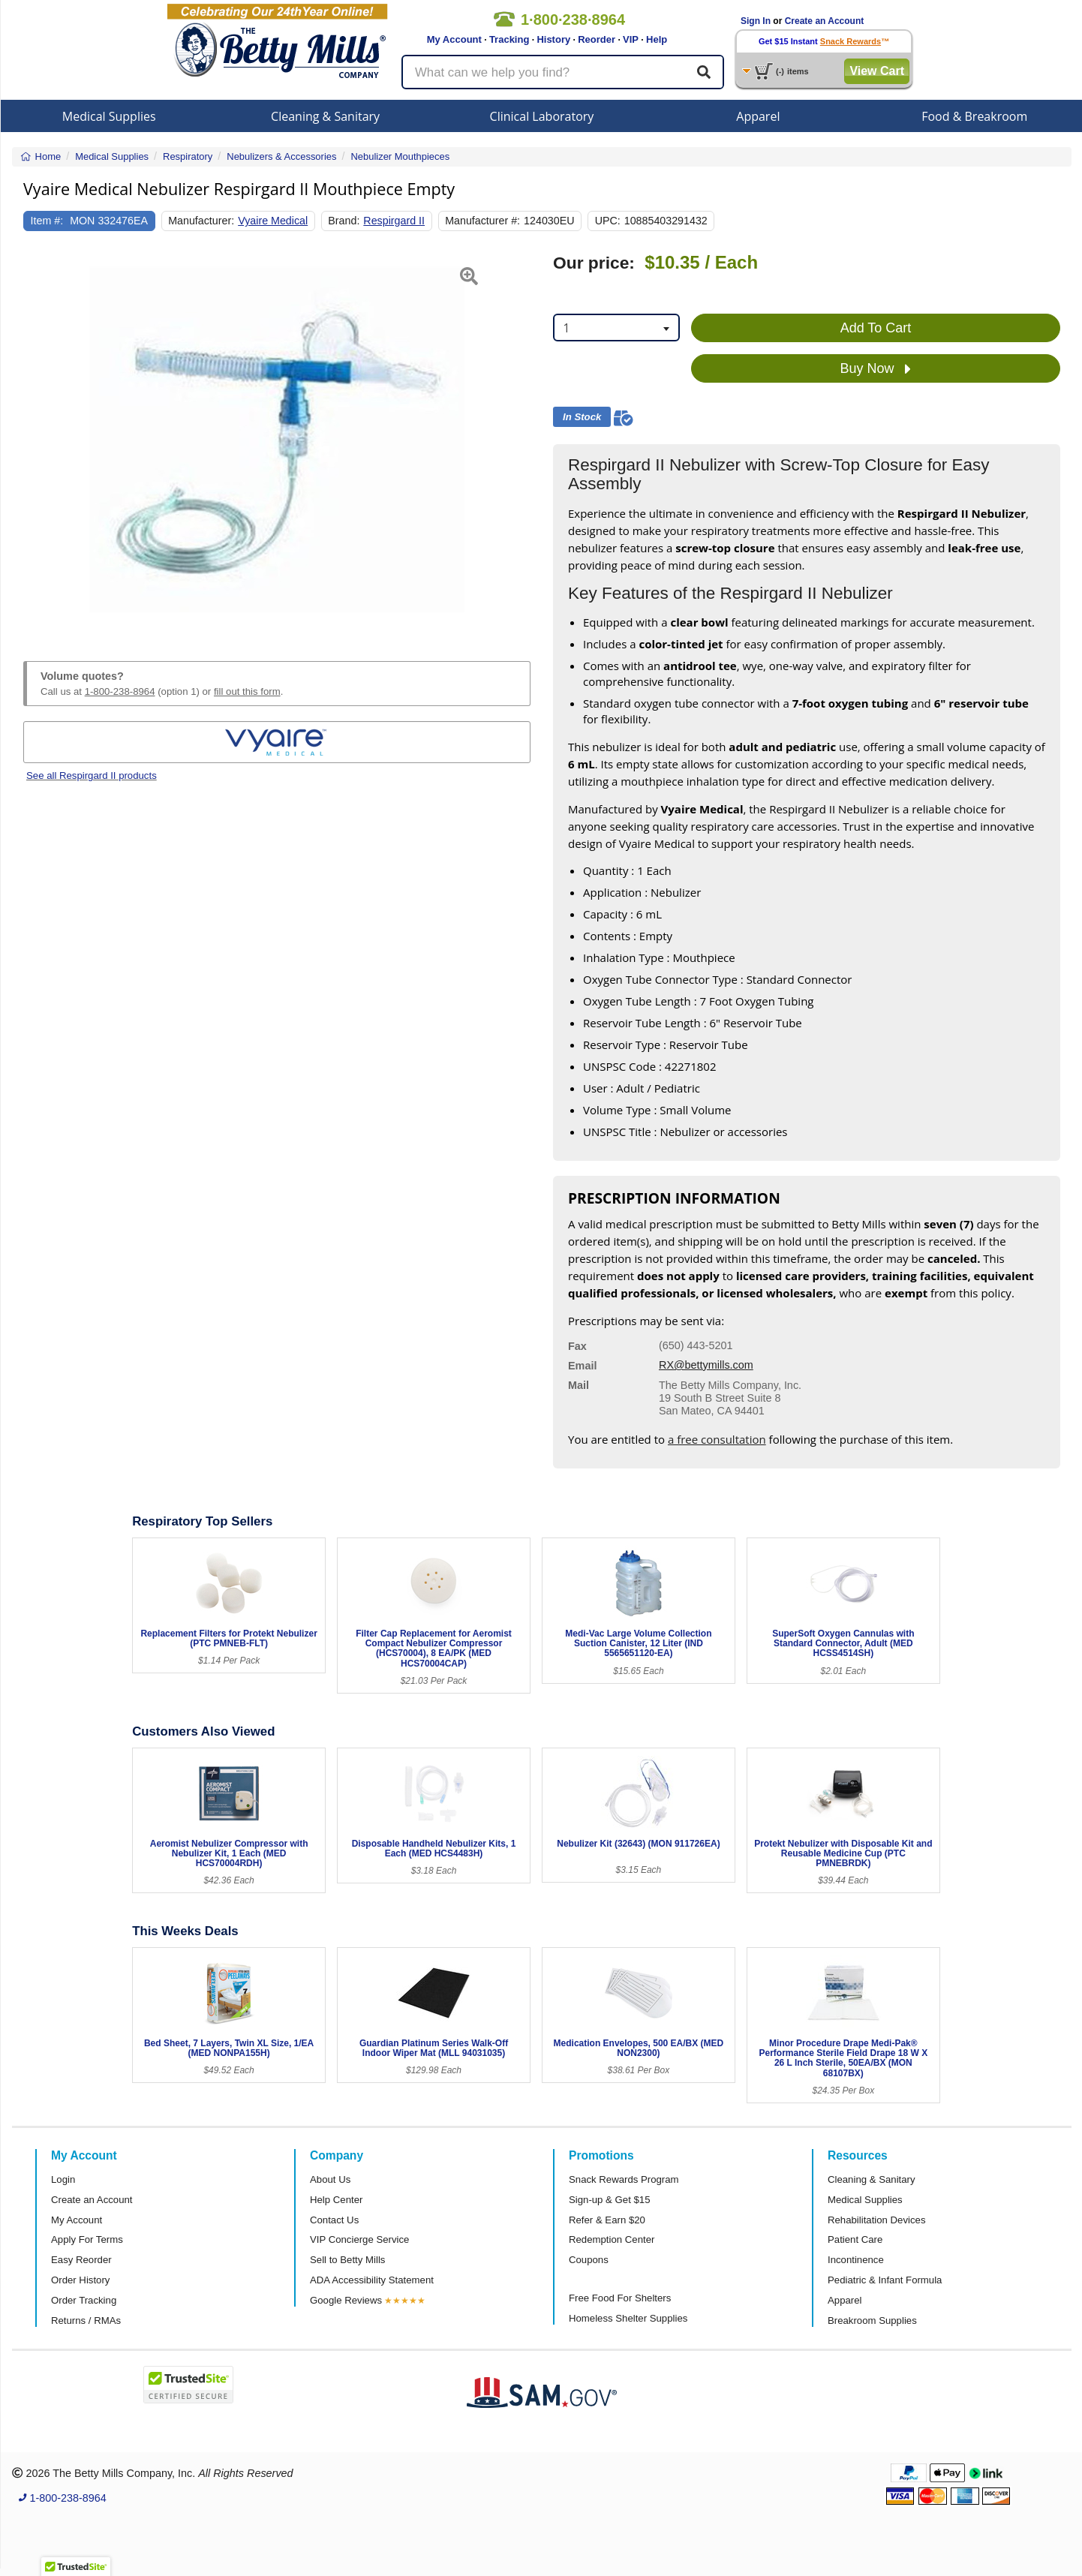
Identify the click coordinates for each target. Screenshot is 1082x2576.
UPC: (608, 221)
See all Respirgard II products (91, 775)
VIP (631, 39)
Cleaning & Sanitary (325, 116)
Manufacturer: (201, 221)
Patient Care (855, 2239)
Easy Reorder (81, 2259)
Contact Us (334, 2220)
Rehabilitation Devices (876, 2220)
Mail (578, 1385)
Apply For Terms (87, 2239)
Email (582, 1366)
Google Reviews (346, 2300)
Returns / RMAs (86, 2320)
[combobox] (616, 327)
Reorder (596, 39)
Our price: (594, 263)
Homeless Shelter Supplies (628, 2318)
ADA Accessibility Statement (372, 2280)
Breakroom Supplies (872, 2320)
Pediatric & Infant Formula (885, 2280)
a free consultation (717, 1439)
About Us (330, 2179)
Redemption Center (611, 2239)
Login (63, 2179)
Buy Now (875, 369)
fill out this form (247, 691)
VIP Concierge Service (359, 2239)
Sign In (756, 21)
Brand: (343, 221)
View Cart (876, 71)
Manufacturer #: (482, 221)
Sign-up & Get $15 (610, 2199)
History (553, 39)
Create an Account (824, 21)
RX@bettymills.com (706, 1365)
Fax (577, 1346)
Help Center (336, 2199)
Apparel (758, 116)
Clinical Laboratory (542, 116)
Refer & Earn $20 (607, 2220)
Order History (80, 2280)
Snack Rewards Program (624, 2179)
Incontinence (856, 2259)
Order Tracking (83, 2300)
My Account (454, 39)
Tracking (509, 39)
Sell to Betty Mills (347, 2259)
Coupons (589, 2259)
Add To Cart (876, 327)
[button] (41, 439)
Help (656, 39)
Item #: (47, 221)
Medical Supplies (109, 116)
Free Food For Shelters (620, 2298)
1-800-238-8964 (120, 691)
